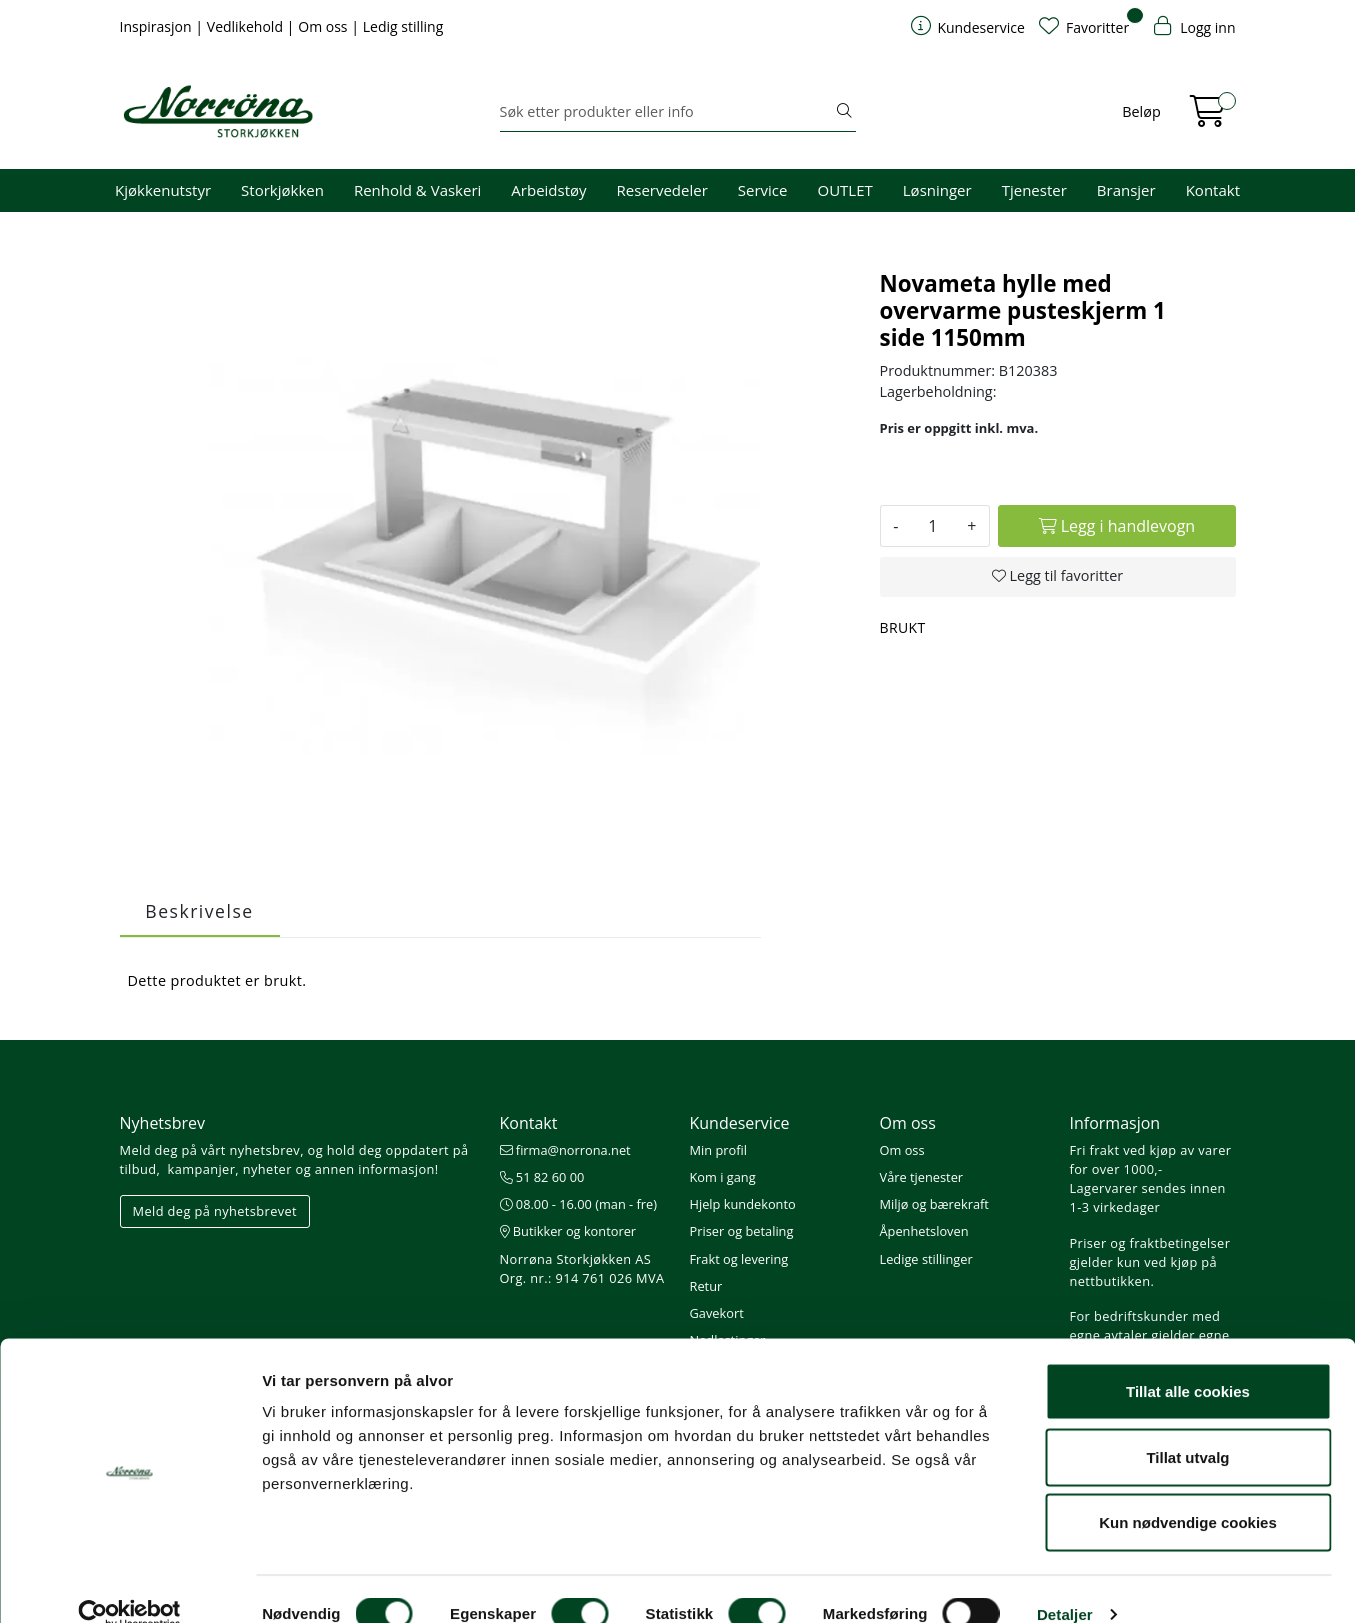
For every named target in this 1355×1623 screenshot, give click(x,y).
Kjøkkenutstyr (163, 190)
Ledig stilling (403, 26)
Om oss (324, 26)
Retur (706, 1286)
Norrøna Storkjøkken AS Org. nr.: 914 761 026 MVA (582, 1268)
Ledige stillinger (926, 1259)
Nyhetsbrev (163, 1123)
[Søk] (666, 112)
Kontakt (1213, 190)
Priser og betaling (742, 1231)
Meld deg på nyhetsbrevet (215, 1211)
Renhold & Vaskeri (417, 190)
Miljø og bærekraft (934, 1204)
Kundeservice (740, 1123)
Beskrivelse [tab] (199, 911)
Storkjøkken (282, 190)
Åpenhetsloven (924, 1231)
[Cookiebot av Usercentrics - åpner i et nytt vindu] (129, 1584)
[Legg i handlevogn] (1116, 526)
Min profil (718, 1150)
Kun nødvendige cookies (1188, 1491)
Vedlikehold (247, 26)
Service (763, 190)
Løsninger (937, 190)
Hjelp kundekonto (743, 1204)
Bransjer (1126, 190)
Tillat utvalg (1187, 1426)
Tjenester (1034, 190)
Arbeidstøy (548, 190)
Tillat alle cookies (1188, 1360)
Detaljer (1065, 1583)
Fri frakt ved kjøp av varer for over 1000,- (1151, 1159)
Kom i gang (723, 1177)
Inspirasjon (158, 26)
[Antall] (932, 526)
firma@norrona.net (565, 1150)
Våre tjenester (922, 1177)
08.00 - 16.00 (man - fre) (579, 1204)
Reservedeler (662, 190)
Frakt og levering (739, 1259)
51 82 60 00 (542, 1177)
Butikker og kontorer (568, 1231)
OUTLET (844, 190)
